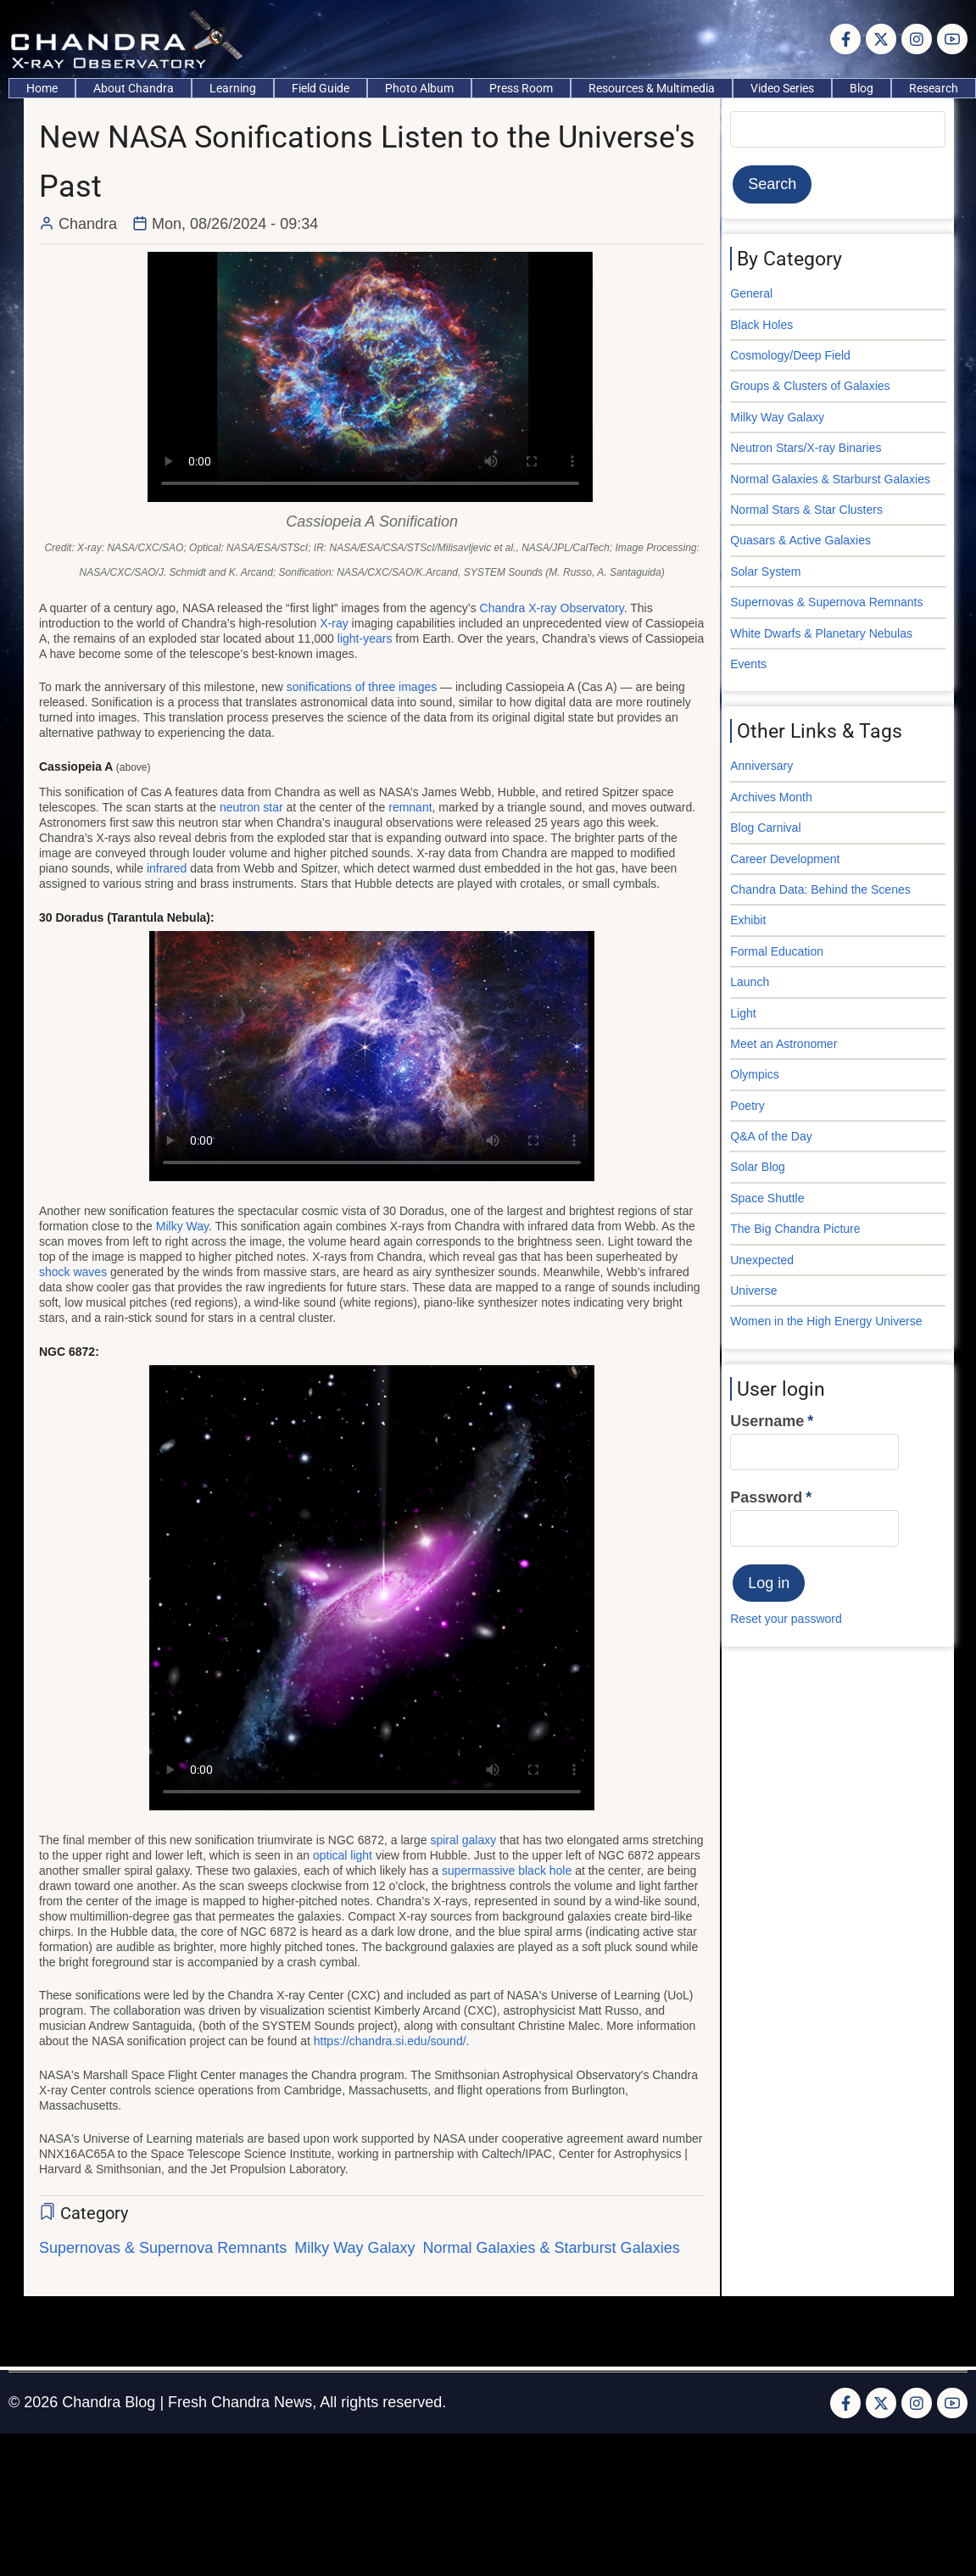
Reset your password (786, 1618)
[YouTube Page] (952, 39)
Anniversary (761, 765)
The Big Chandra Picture (795, 1228)
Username (767, 1421)
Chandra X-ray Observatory (552, 608)
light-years (365, 638)
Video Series (782, 88)
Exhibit (748, 920)
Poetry (747, 1105)
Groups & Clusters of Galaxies (810, 386)
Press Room (521, 88)
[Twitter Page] (881, 39)
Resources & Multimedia (651, 88)
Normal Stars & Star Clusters (806, 509)
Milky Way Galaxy (354, 2247)
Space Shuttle (767, 1198)
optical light (342, 1855)
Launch (749, 982)
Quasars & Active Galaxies (800, 540)
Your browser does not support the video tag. (370, 377)
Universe (753, 1290)
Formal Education (776, 951)
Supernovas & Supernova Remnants (163, 2247)
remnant (410, 807)
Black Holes (761, 325)
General (751, 293)
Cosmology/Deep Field (790, 355)
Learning (232, 88)
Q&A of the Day (771, 1136)
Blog (861, 88)
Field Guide (320, 88)
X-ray (334, 623)
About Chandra (133, 88)
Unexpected (762, 1260)
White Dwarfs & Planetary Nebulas (821, 633)
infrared (167, 868)
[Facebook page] (845, 39)
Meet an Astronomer (783, 1044)
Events (748, 664)
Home (42, 88)
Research (933, 88)
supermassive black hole (507, 1870)
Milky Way (182, 1226)
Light (743, 1013)
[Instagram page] (916, 39)
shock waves (73, 1272)
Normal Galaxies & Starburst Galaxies (551, 2247)
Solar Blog (757, 1167)
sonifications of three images (362, 687)
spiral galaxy (463, 1840)
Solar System (765, 571)
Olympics (754, 1074)
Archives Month (770, 797)
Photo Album (419, 88)
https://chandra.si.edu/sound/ (390, 2041)
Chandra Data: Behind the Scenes (820, 889)
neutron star (251, 807)
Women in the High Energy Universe (826, 1321)
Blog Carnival (765, 827)
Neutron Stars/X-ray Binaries (805, 447)
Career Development (784, 859)
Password (766, 1497)
